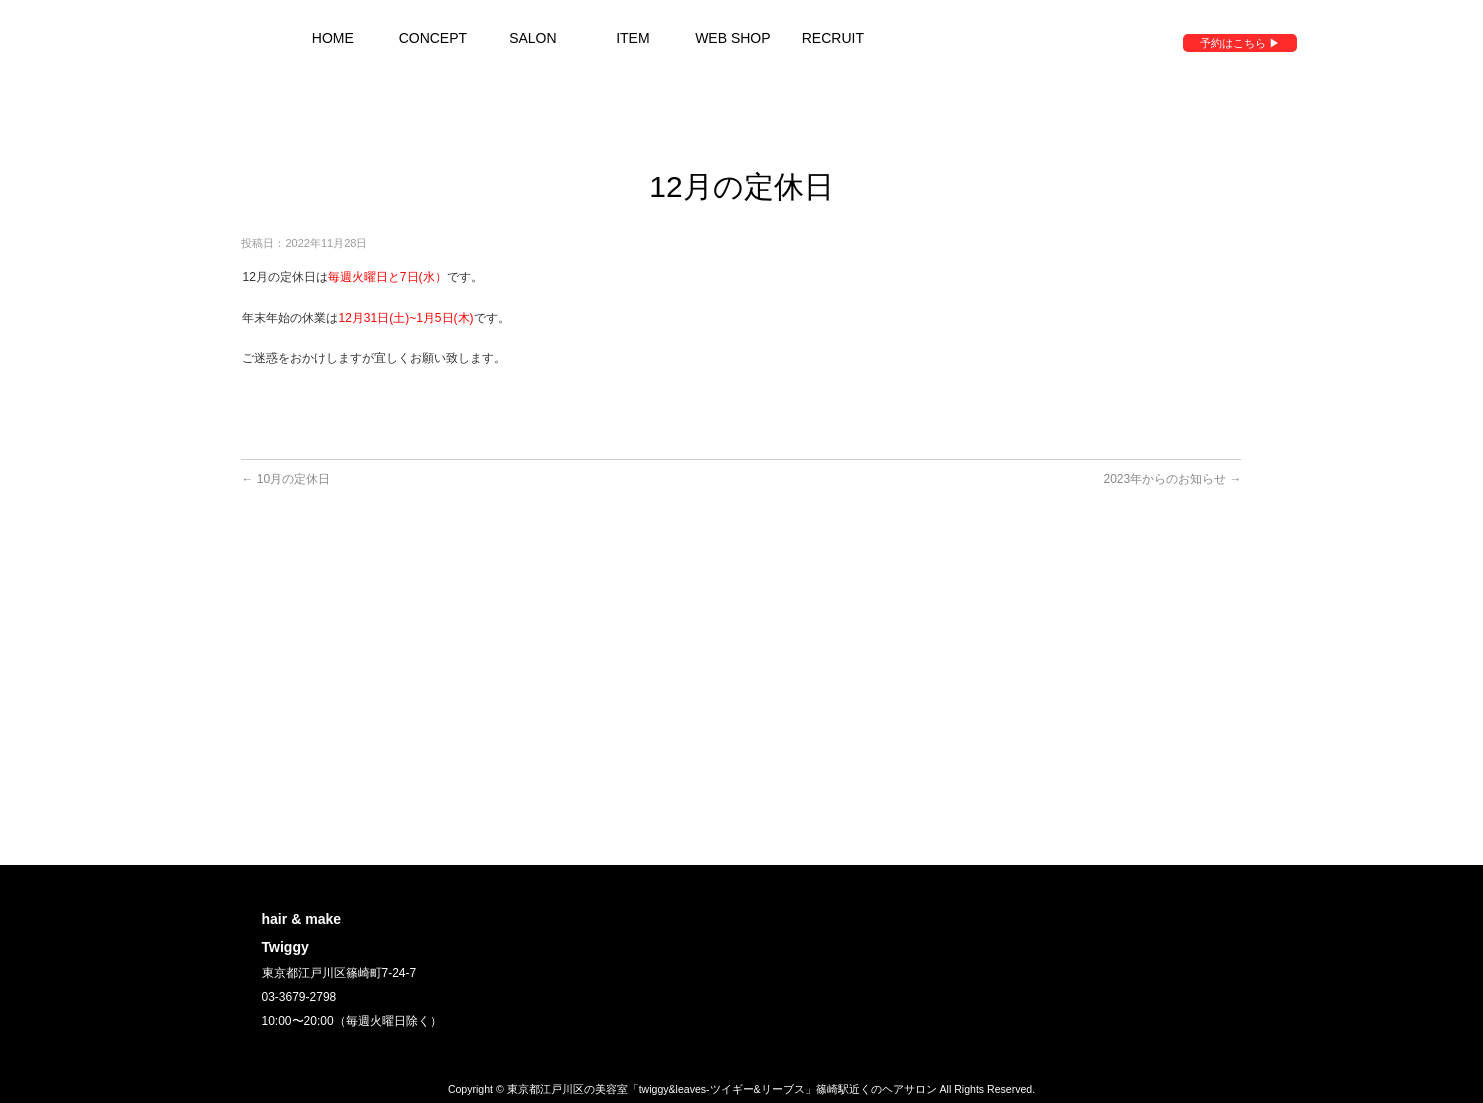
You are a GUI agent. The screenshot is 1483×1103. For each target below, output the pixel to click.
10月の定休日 (285, 479)
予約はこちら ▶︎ (1240, 43)
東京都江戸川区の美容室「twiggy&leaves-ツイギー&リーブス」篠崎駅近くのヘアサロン (722, 1089)
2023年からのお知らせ (1172, 479)
